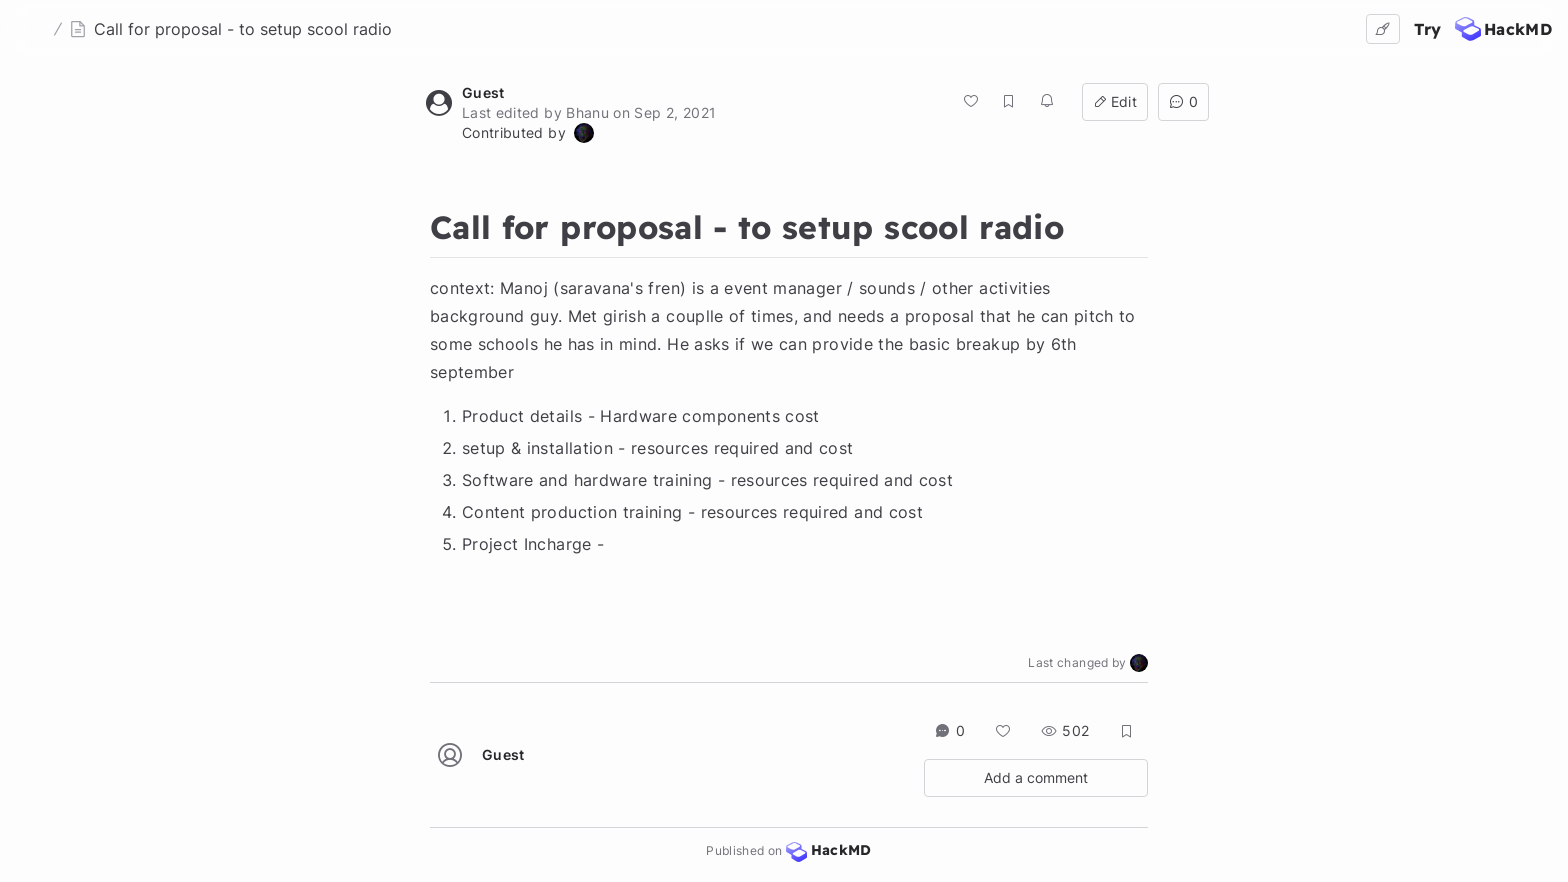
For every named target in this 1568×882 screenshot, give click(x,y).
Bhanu (587, 112)
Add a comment (1036, 777)
